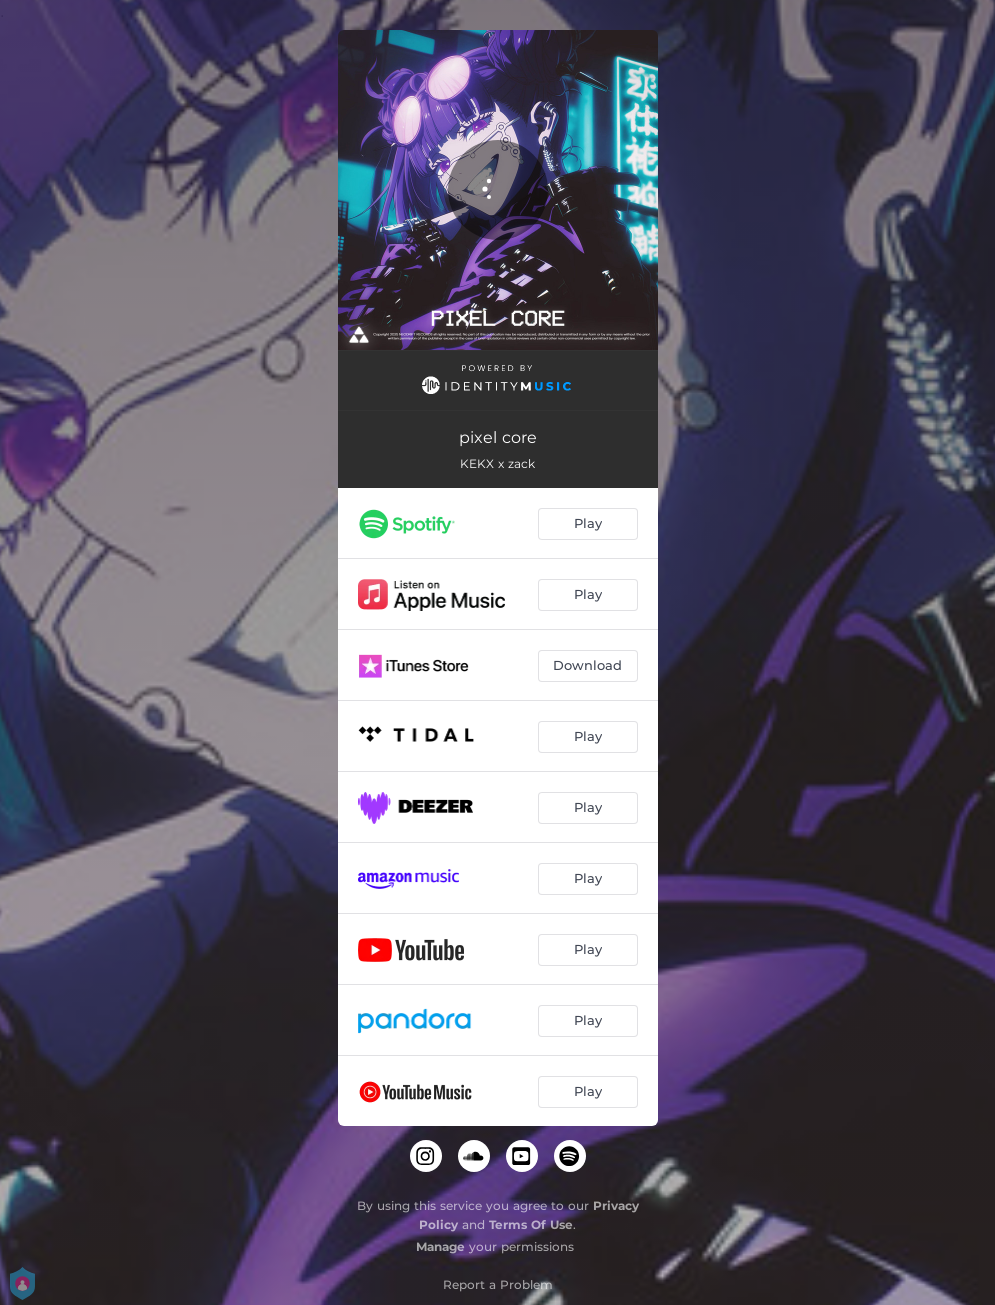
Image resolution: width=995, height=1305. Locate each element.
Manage (440, 1246)
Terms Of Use (531, 1224)
